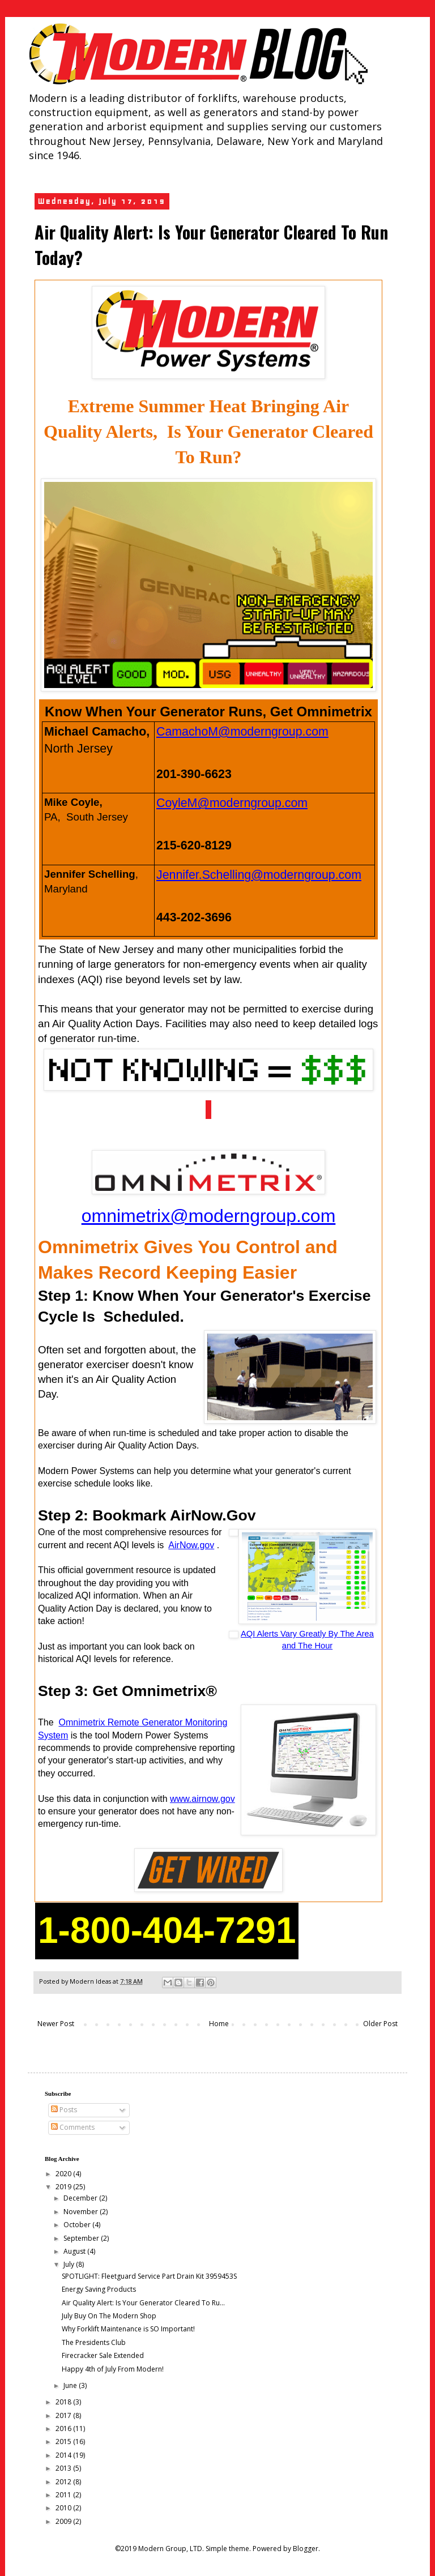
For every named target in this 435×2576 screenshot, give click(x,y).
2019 (64, 2186)
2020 (64, 2173)
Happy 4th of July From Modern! (113, 2369)
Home (219, 2023)
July (69, 2264)
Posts (64, 2109)
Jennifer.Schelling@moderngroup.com (258, 875)
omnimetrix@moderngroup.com (209, 1216)
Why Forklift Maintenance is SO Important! (128, 2329)
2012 (64, 2482)
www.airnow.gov (202, 1799)
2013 (64, 2468)
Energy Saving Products (99, 2289)
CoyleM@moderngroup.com (232, 803)
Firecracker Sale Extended (103, 2355)
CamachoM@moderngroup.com (242, 731)
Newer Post (55, 2023)
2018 (64, 2402)
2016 (64, 2428)
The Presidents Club (94, 2342)
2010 (64, 2508)
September (82, 2238)
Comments (73, 2127)
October (77, 2224)
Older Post (380, 2023)
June (71, 2385)
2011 (64, 2495)
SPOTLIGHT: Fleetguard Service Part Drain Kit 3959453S (149, 2276)
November (81, 2211)
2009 (64, 2521)
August (75, 2251)
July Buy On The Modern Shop (109, 2316)
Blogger (305, 2548)
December (81, 2198)
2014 (64, 2455)
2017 (64, 2415)
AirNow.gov (191, 1545)
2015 (64, 2441)
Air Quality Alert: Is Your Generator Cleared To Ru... (143, 2303)
